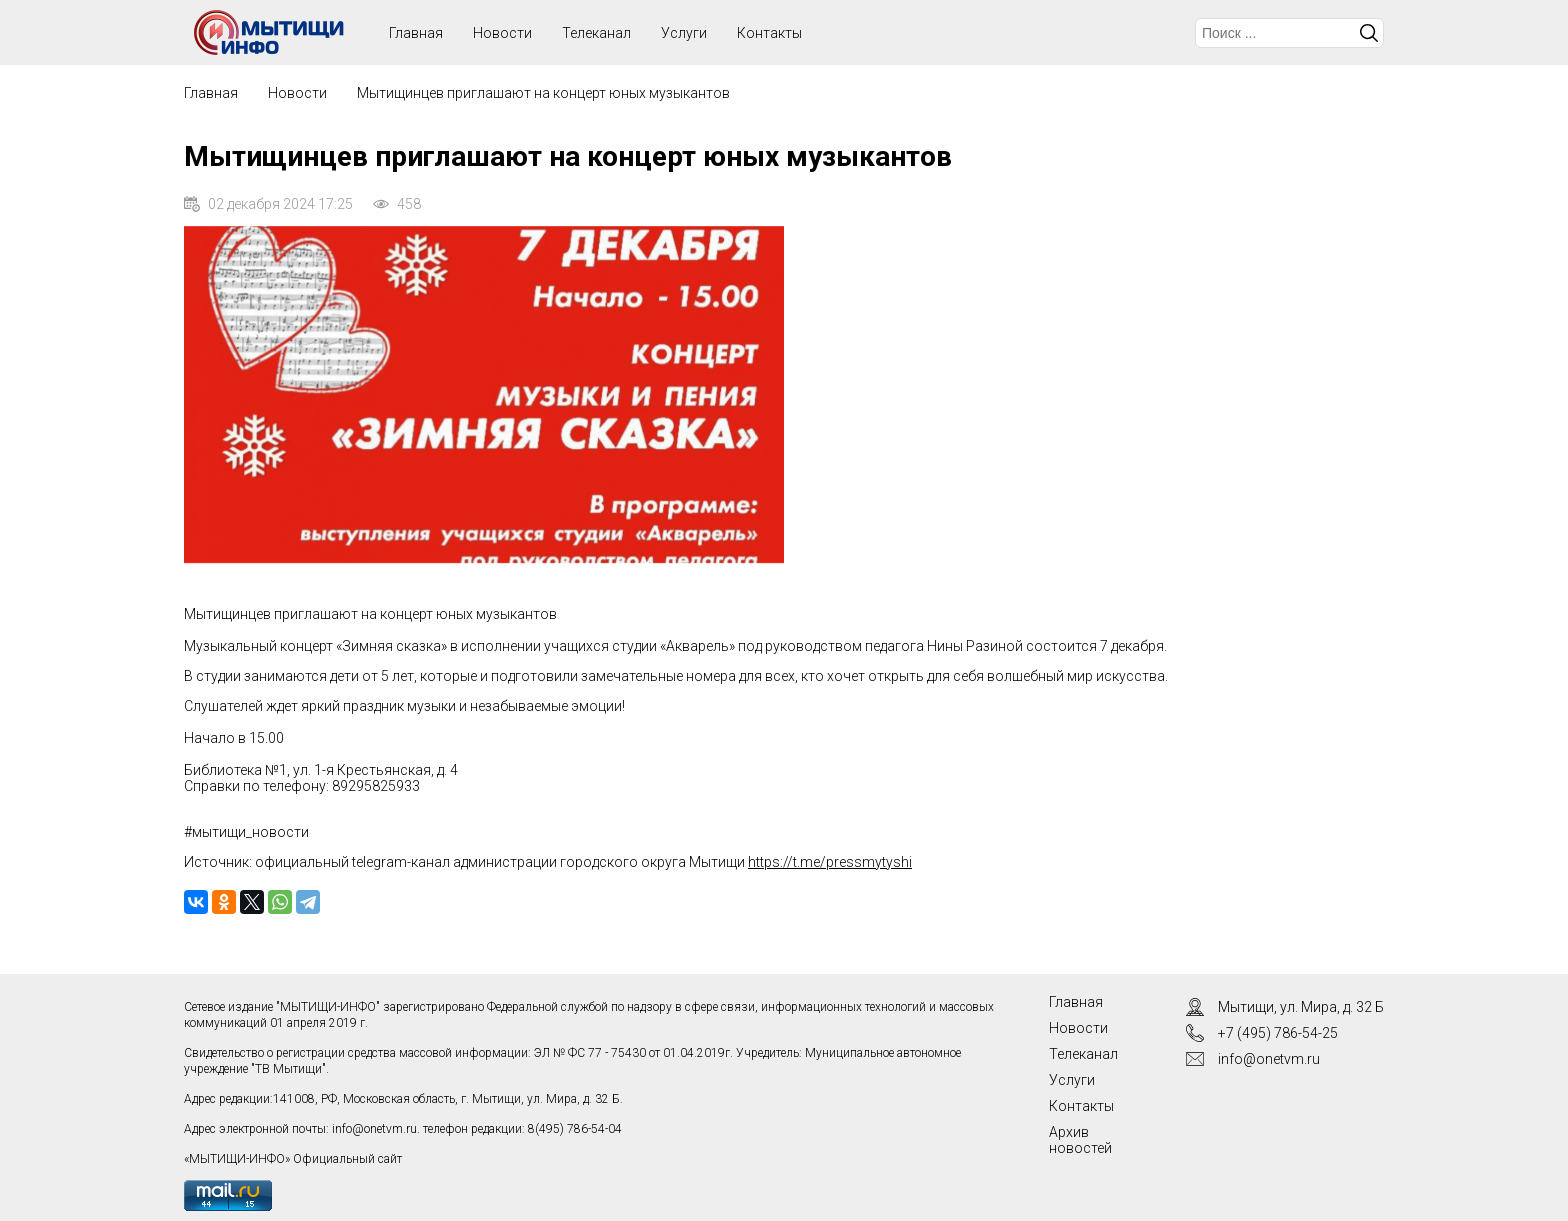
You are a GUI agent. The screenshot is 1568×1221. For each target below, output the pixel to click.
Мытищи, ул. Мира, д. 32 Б (1301, 1007)
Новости (502, 33)
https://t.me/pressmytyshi (830, 862)
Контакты (769, 33)
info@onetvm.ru (374, 1129)
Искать (1369, 33)
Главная (211, 93)
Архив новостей (1080, 1140)
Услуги (684, 33)
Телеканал (596, 33)
